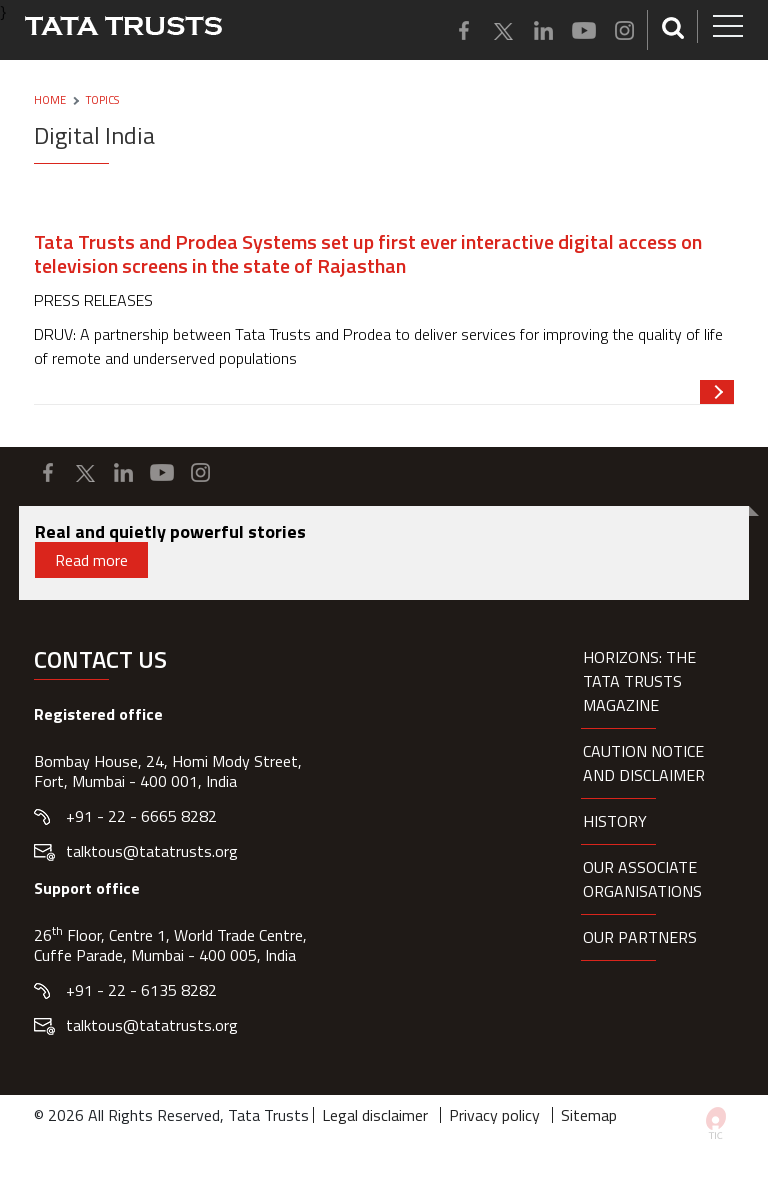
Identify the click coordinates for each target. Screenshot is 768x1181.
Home (50, 100)
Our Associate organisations (642, 879)
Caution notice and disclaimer (644, 763)
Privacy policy (494, 1115)
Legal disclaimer (375, 1115)
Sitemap (589, 1115)
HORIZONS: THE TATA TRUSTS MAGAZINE (639, 681)
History (615, 821)
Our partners (640, 937)
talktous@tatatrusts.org (152, 851)
